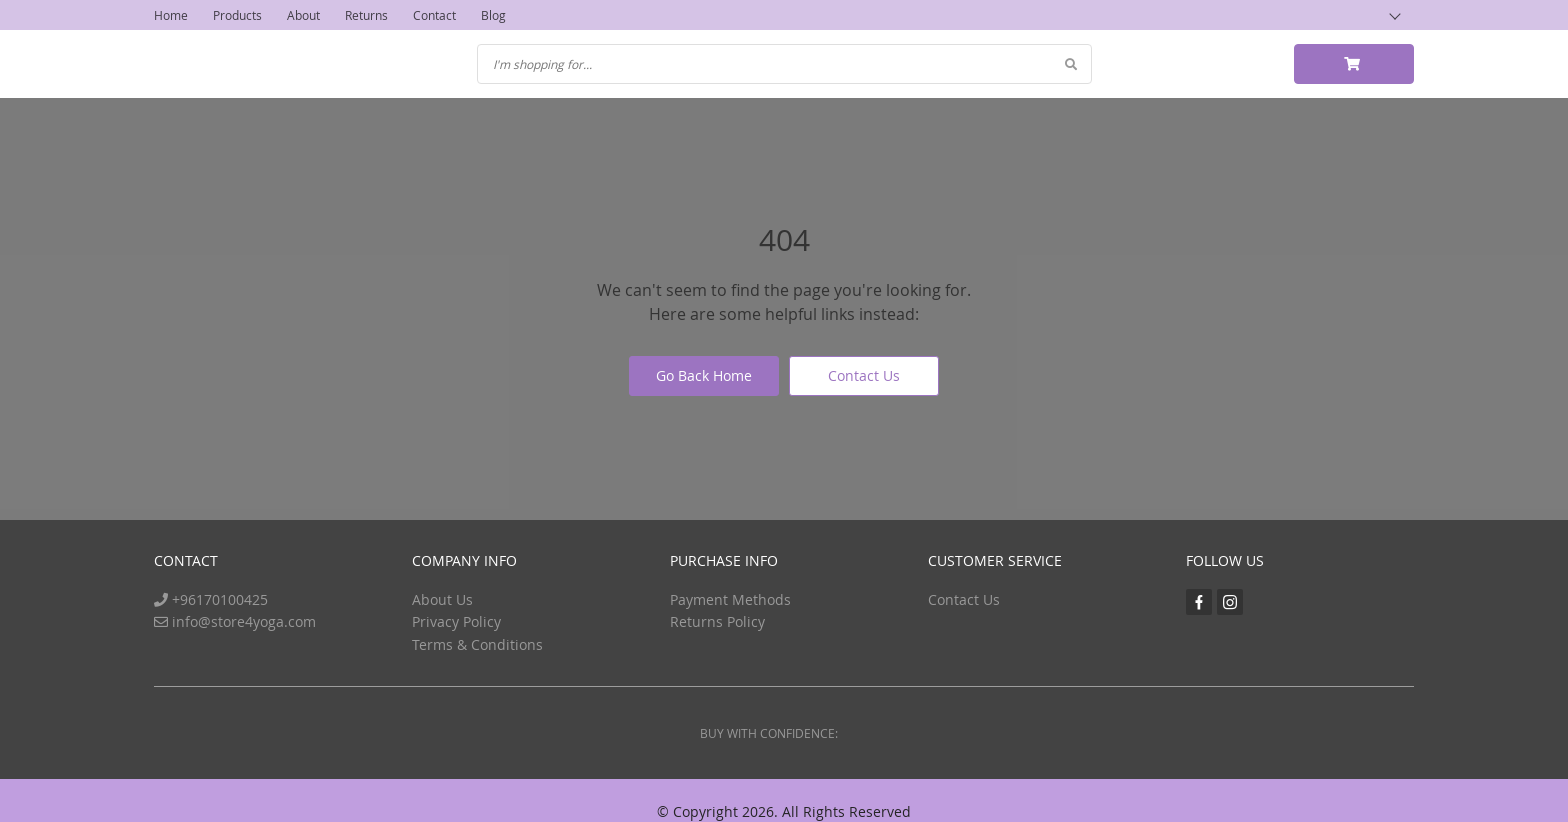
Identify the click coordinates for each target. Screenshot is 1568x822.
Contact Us (864, 375)
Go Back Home (704, 375)
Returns (366, 15)
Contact (434, 15)
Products (237, 15)
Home (171, 15)
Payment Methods (730, 599)
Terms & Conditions (477, 644)
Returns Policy (717, 621)
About (303, 15)
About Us (442, 599)
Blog (493, 15)
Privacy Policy (456, 621)
